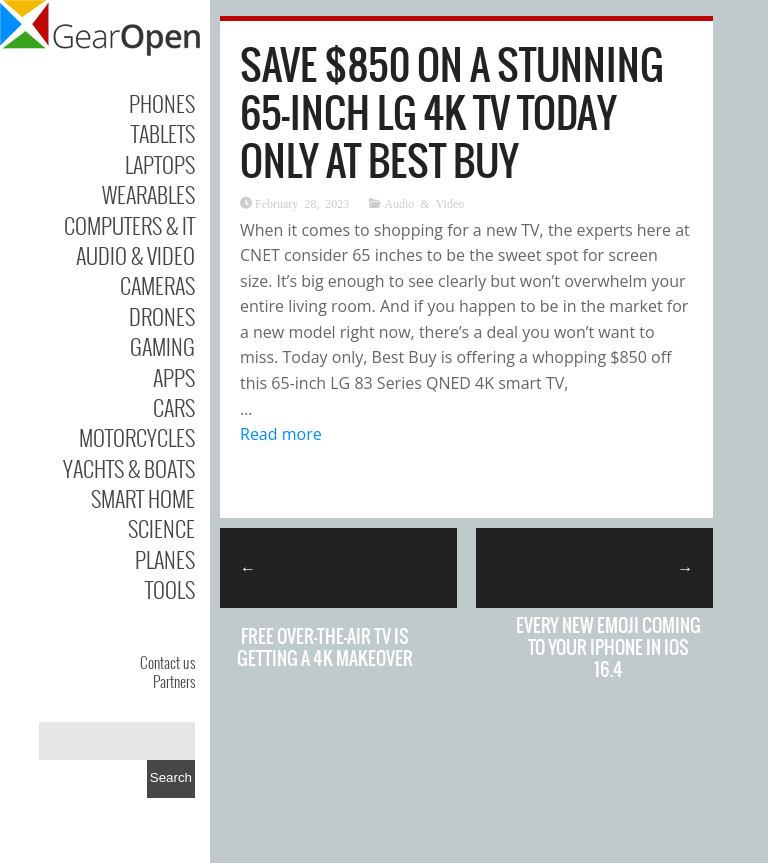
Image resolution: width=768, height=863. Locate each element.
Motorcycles (137, 437)
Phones (162, 103)
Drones (162, 316)
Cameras (157, 285)
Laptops (160, 164)
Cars (174, 407)
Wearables (148, 194)
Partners (174, 681)
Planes (165, 559)
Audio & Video (135, 255)
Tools (170, 589)
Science (161, 528)
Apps (174, 377)
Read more (281, 434)
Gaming (162, 346)
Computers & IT (129, 225)
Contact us (167, 662)
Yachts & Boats (129, 468)
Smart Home (143, 498)
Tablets (163, 133)
